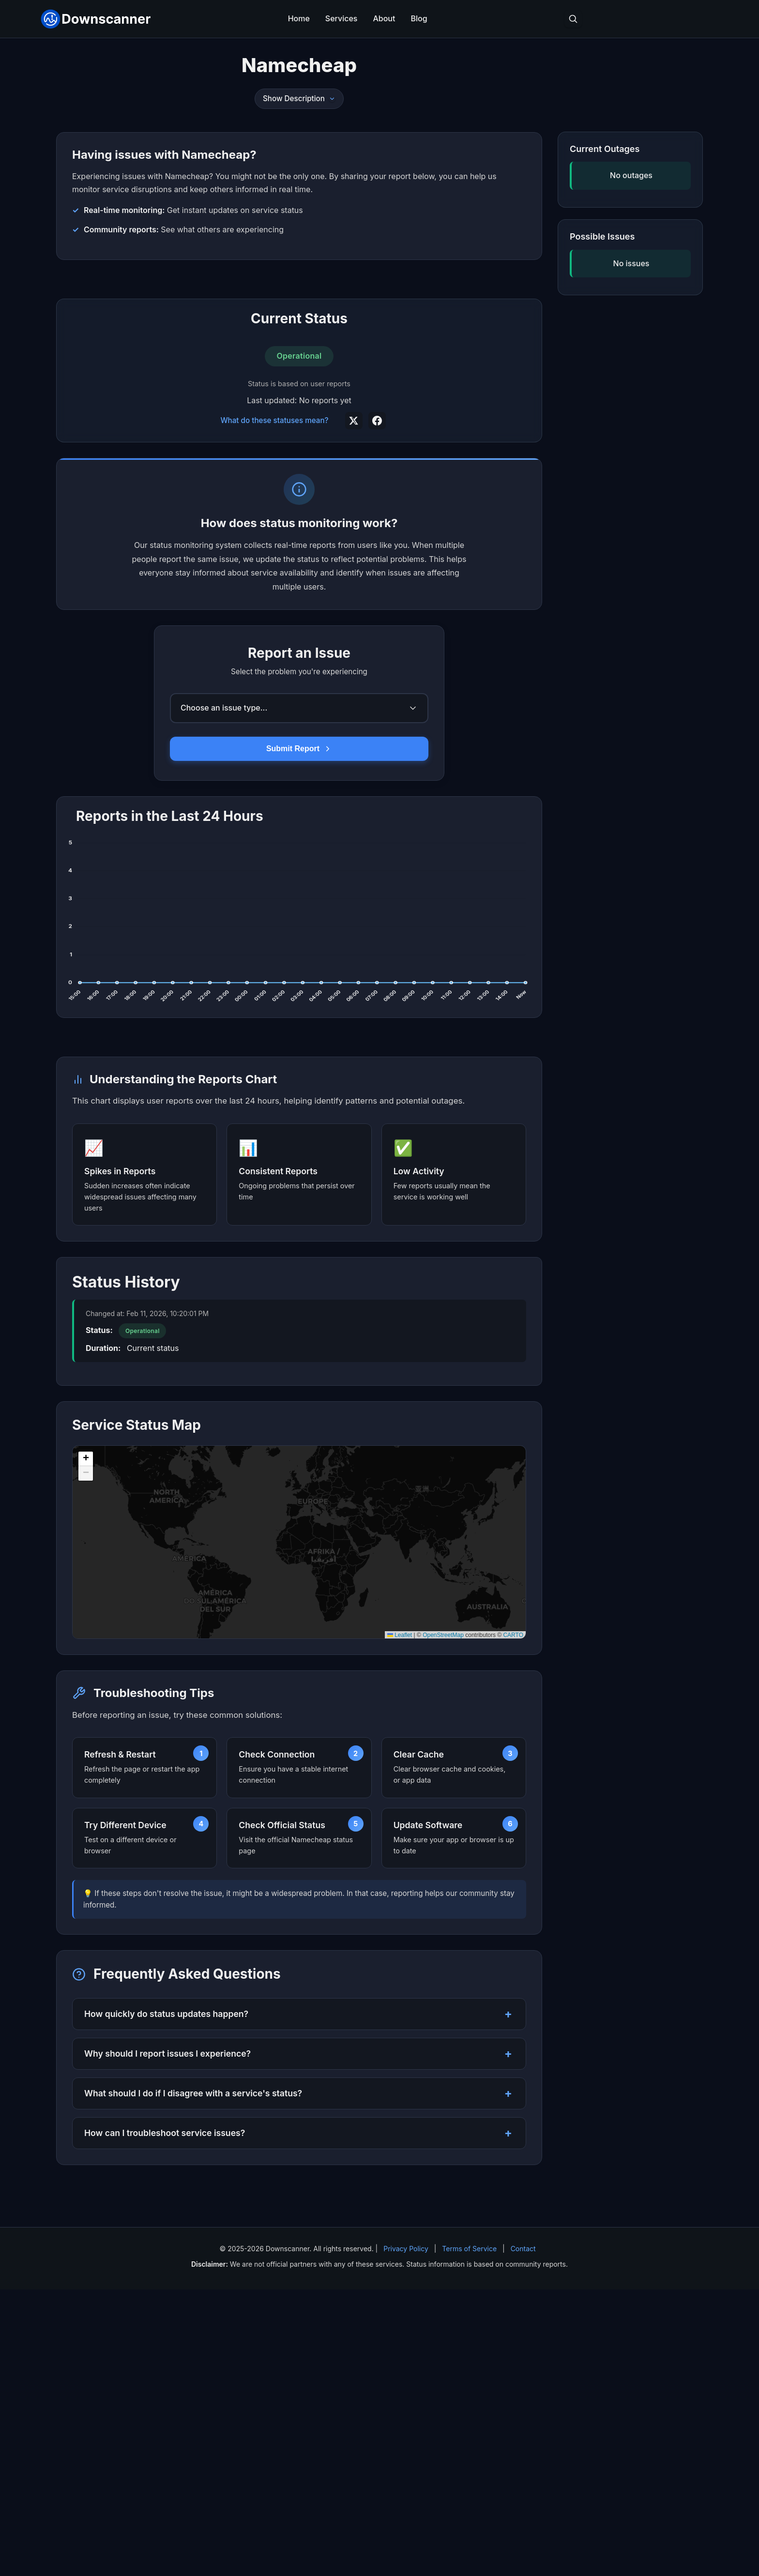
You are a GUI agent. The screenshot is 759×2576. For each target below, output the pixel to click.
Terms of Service (469, 2535)
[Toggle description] (332, 98)
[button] (85, 1745)
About (384, 18)
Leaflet (399, 1921)
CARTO (513, 1921)
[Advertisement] (299, 351)
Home (299, 18)
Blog (418, 18)
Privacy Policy (405, 2535)
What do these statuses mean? (274, 563)
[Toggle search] (573, 19)
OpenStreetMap (443, 1921)
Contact (523, 2535)
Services (341, 18)
